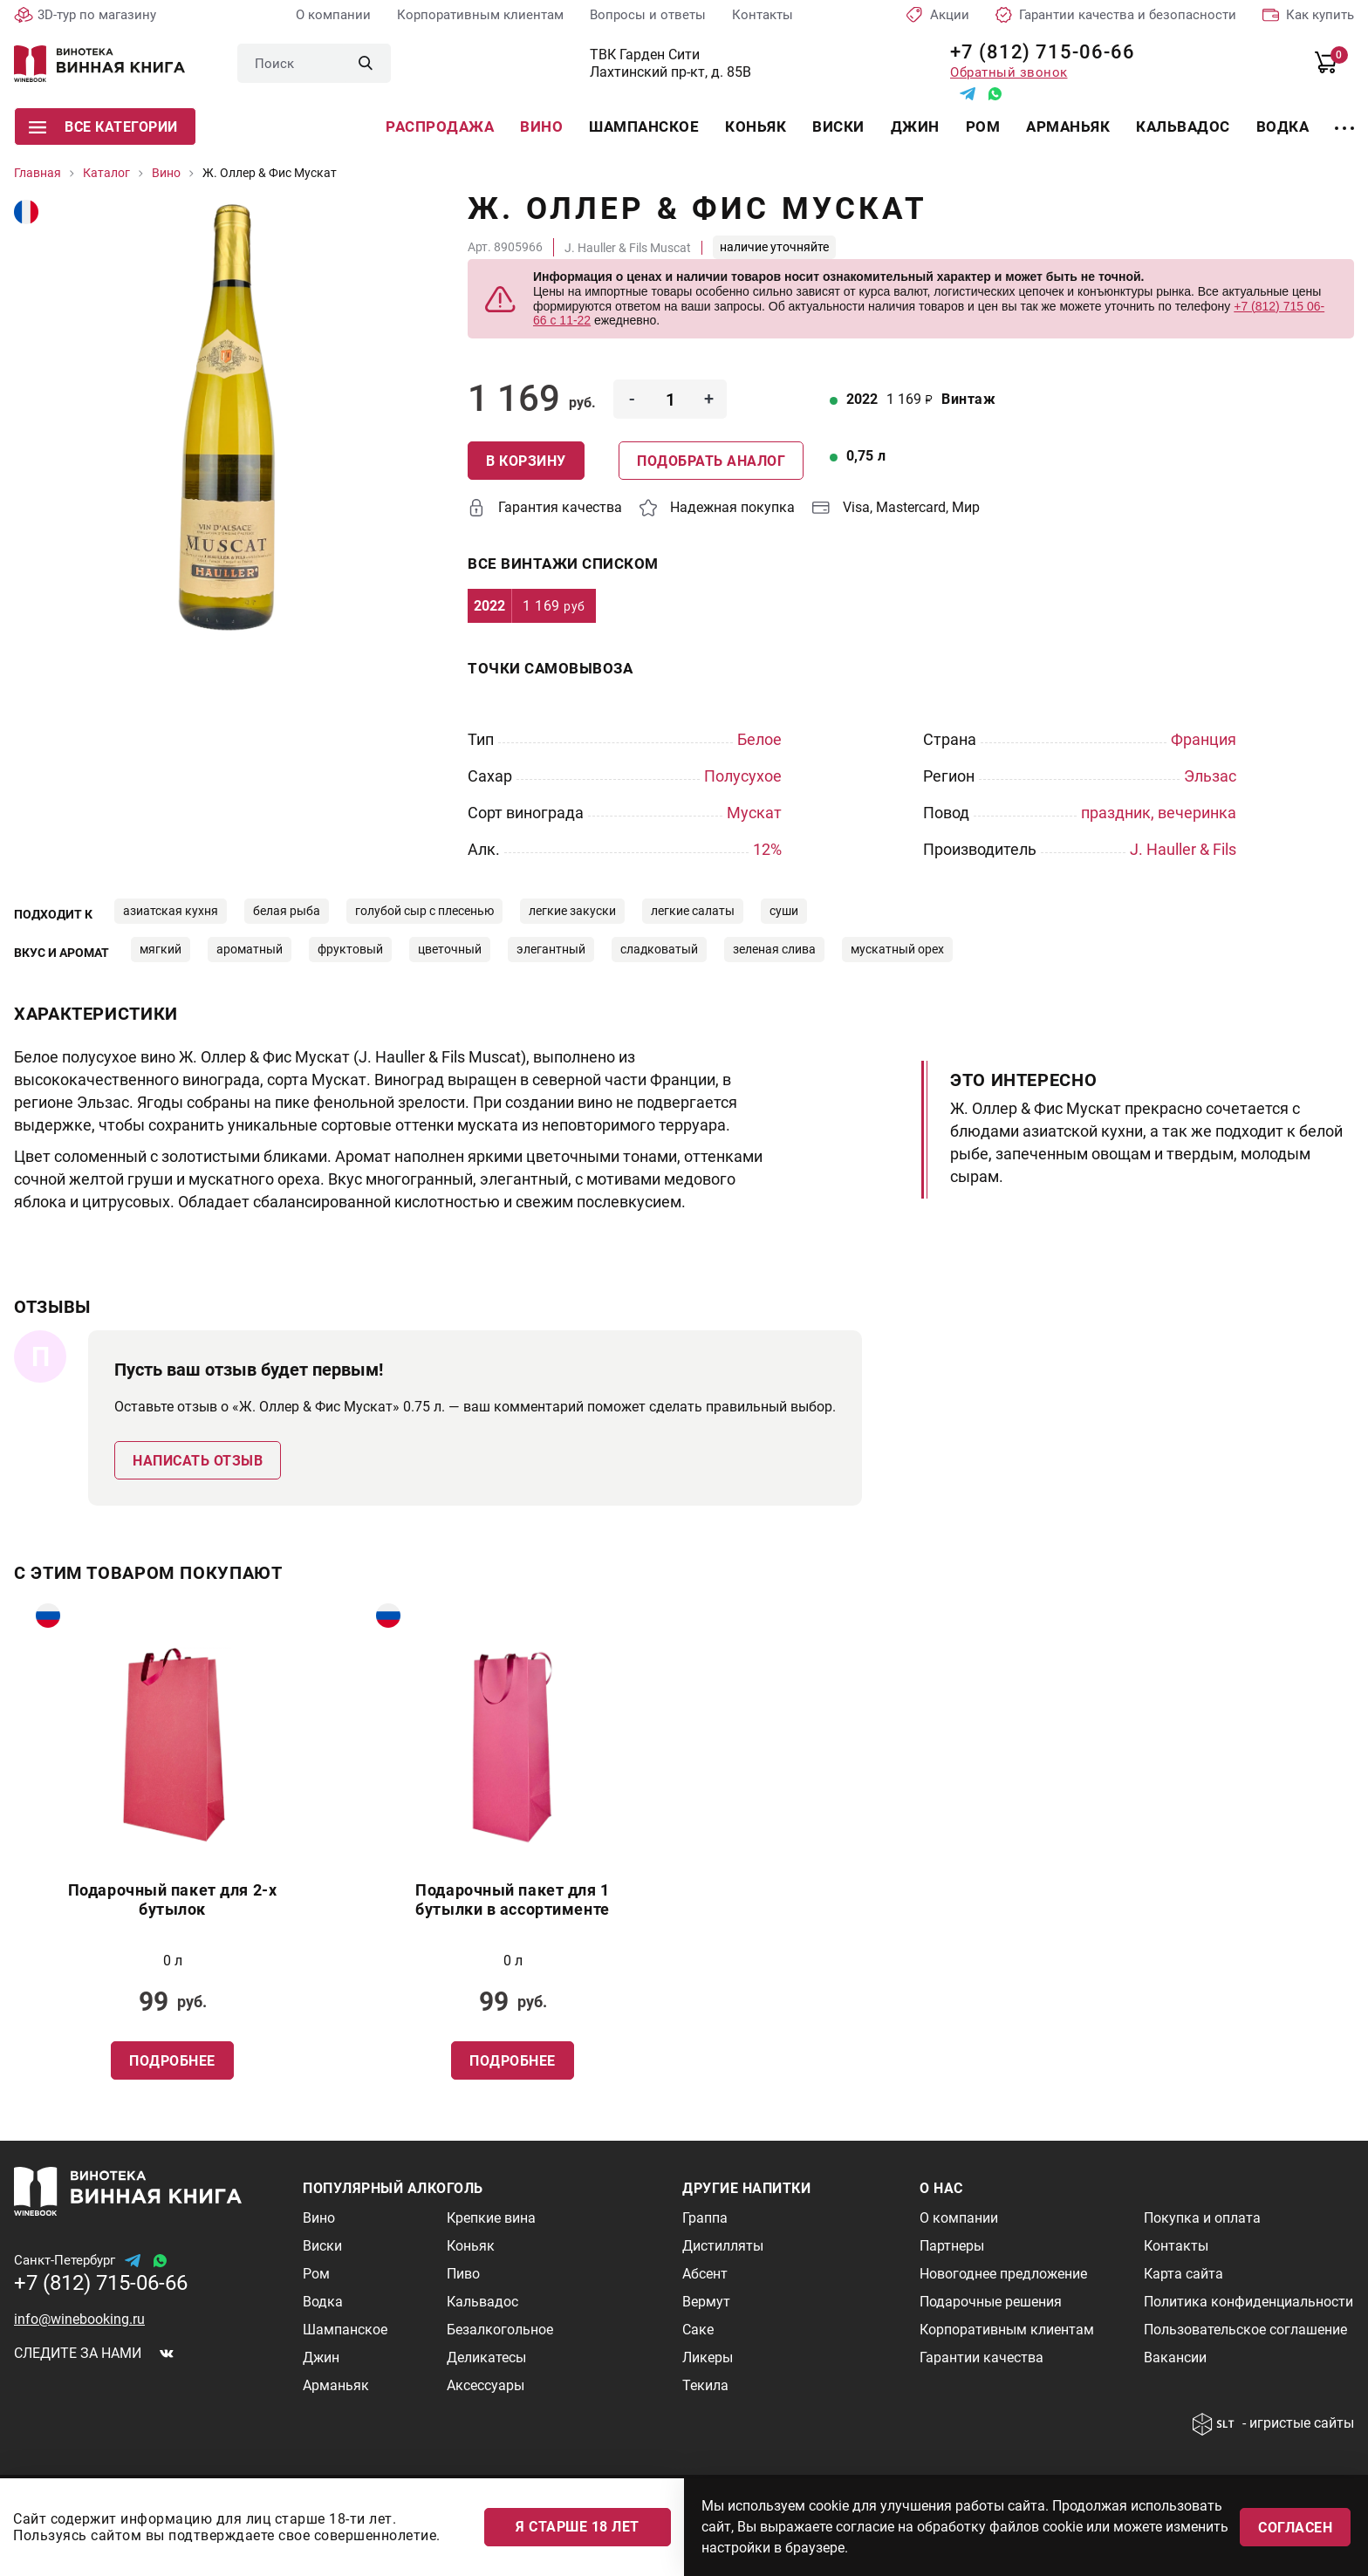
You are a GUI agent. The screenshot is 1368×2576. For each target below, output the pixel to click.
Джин (915, 126)
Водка (1283, 126)
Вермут (706, 2301)
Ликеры (707, 2357)
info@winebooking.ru (79, 2319)
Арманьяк (1068, 126)
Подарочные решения (991, 2301)
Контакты (762, 15)
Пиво (463, 2273)
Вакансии (1175, 2357)
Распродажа (440, 126)
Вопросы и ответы (648, 15)
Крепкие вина (491, 2218)
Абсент (705, 2273)
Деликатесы (486, 2357)
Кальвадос (1183, 126)
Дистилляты (722, 2246)
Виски (838, 126)
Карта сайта (1183, 2273)
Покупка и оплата (1202, 2218)
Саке (698, 2329)
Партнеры (952, 2246)
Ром (983, 126)
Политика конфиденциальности (1248, 2301)
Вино (541, 126)
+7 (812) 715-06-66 (1036, 52)
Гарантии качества (981, 2357)
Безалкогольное (500, 2329)
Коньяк (755, 126)
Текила (705, 2385)
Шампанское (644, 126)
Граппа (705, 2218)
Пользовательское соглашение (1245, 2329)
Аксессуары (485, 2385)
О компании (333, 15)
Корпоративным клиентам (480, 15)
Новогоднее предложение (1003, 2273)
